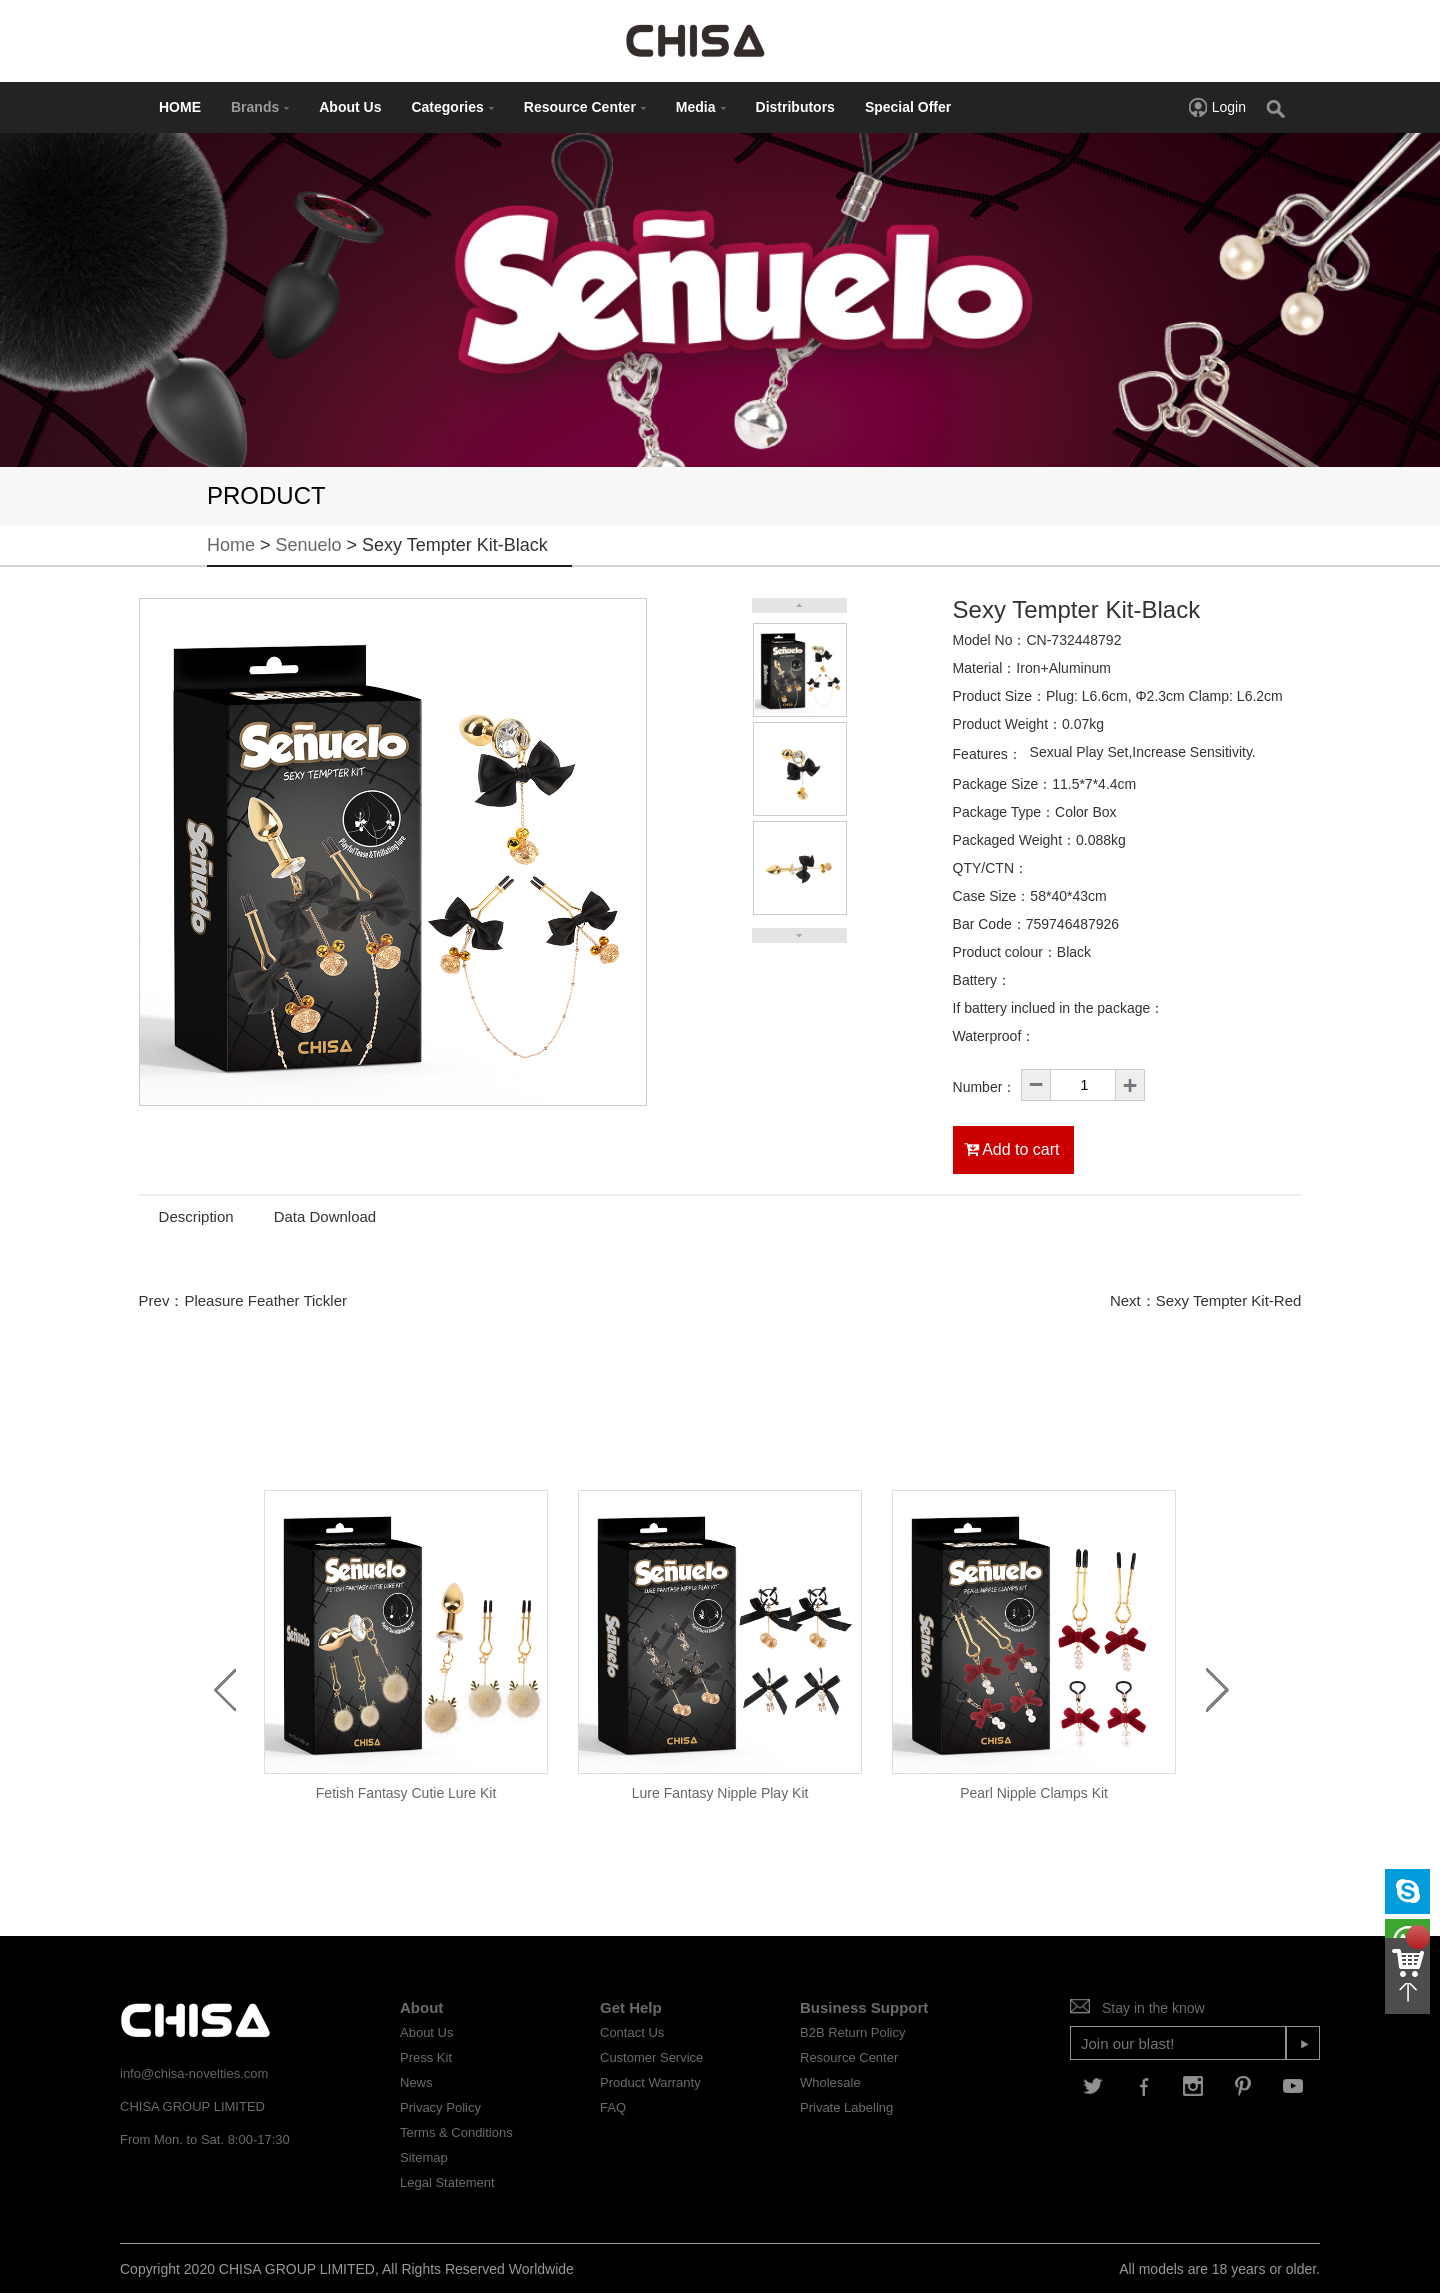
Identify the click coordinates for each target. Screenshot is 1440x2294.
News (416, 2082)
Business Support (864, 2007)
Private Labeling (846, 2107)
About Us (350, 107)
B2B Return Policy (853, 2032)
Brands (260, 107)
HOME (180, 107)
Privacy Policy (440, 2107)
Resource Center (585, 107)
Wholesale (830, 2082)
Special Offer (908, 107)
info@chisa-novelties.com (194, 2073)
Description (196, 1216)
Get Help (631, 2007)
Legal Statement (447, 2182)
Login (1216, 107)
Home (231, 545)
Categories (452, 107)
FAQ (613, 2107)
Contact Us (632, 2032)
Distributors (795, 107)
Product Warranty (650, 2082)
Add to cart (1012, 1149)
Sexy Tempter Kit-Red (1229, 1300)
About (421, 2007)
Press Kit (426, 2057)
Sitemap (424, 2157)
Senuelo (309, 545)
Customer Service (651, 2057)
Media (701, 107)
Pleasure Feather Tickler (265, 1300)
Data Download (325, 1216)
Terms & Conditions (456, 2132)
